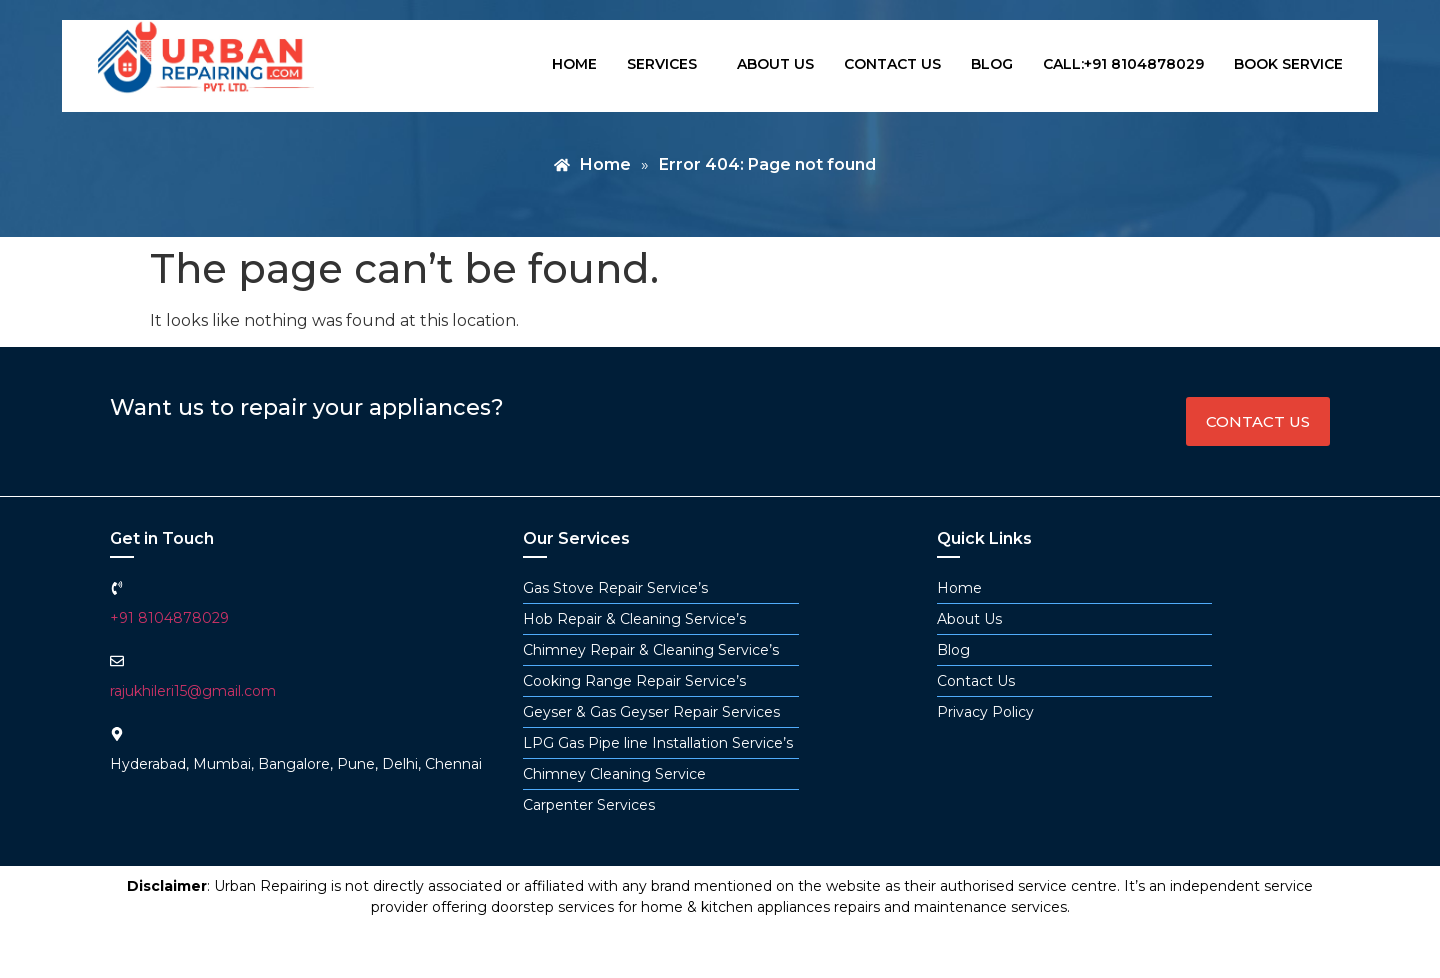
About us (775, 64)
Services (662, 64)
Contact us (892, 64)
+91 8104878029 (169, 618)
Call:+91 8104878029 (1123, 64)
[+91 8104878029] (117, 588)
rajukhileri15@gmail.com (193, 691)
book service (1288, 64)
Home (574, 64)
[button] (667, 64)
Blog (992, 64)
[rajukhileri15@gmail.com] (117, 661)
